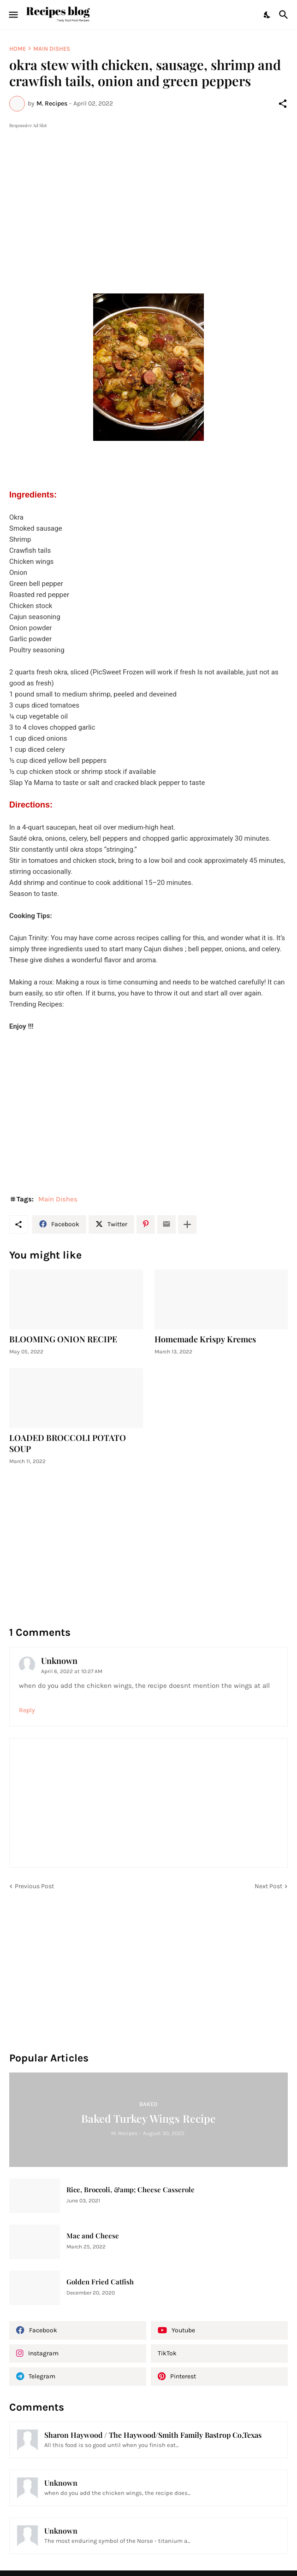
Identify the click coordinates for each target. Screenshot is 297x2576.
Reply (27, 1710)
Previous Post (34, 1886)
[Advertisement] (148, 194)
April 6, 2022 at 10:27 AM (71, 1671)
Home (17, 49)
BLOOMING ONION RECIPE (63, 1339)
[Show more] (187, 1224)
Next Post (268, 1886)
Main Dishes (51, 49)
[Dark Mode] (267, 15)
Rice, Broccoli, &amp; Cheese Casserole (130, 2189)
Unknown (59, 1660)
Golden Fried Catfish (100, 2281)
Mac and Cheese (92, 2235)
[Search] (285, 15)
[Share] (283, 103)
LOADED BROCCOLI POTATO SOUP (67, 1443)
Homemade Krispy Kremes (205, 1339)
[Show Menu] (12, 15)
